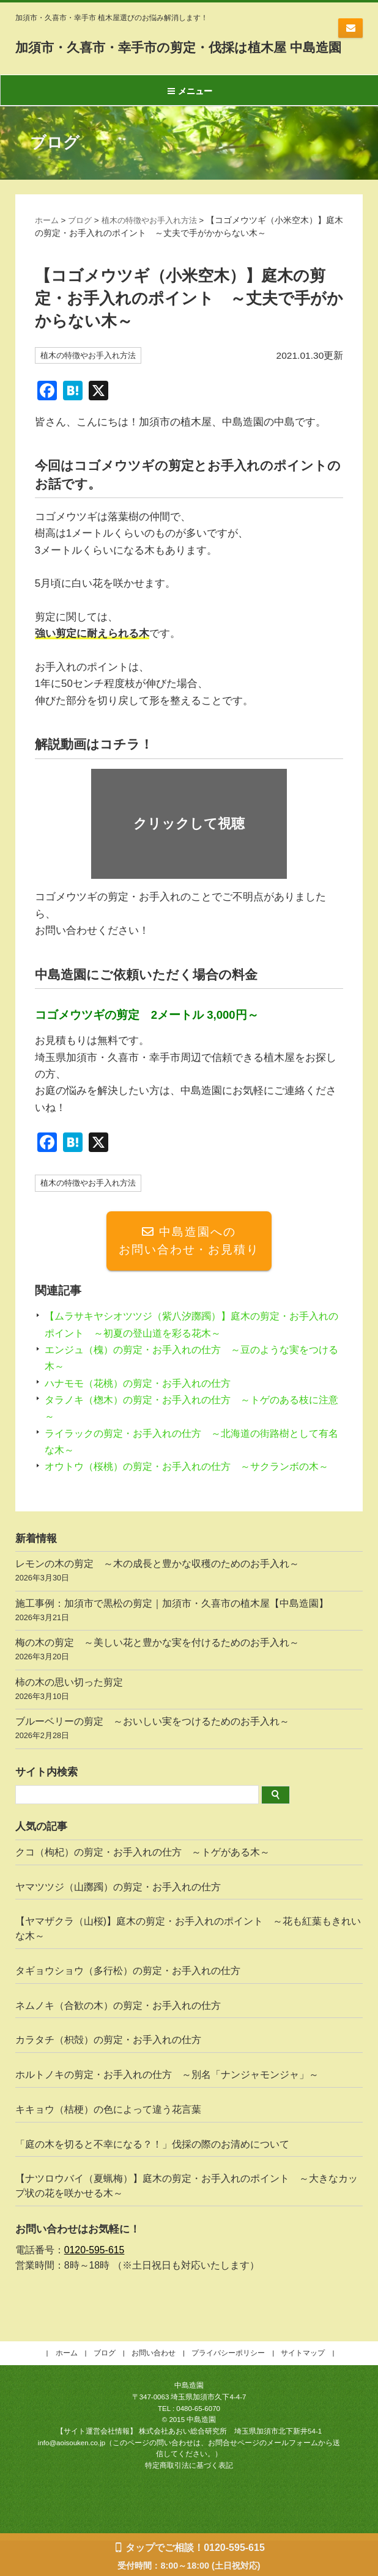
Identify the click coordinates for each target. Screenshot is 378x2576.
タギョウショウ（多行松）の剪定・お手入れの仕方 (127, 2005)
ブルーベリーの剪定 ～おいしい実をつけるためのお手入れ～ (189, 1764)
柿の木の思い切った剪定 (189, 1725)
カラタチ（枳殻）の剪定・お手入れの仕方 (108, 2074)
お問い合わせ (350, 28)
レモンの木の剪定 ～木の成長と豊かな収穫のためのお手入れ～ (189, 1607)
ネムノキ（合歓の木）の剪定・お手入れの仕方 (118, 2040)
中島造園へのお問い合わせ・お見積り (189, 1258)
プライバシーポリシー (228, 2387)
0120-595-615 (94, 2285)
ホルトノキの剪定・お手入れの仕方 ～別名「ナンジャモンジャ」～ (167, 2109)
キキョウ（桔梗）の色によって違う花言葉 (108, 2144)
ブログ (82, 236)
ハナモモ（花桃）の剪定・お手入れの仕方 (143, 1401)
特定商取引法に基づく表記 (189, 2500)
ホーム (48, 236)
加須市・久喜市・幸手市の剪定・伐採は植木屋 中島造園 (181, 54)
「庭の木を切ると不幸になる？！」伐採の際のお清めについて (152, 2179)
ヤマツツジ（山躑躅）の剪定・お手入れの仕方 (118, 1922)
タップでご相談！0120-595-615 (195, 2547)
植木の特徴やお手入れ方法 (156, 236)
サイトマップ (303, 2387)
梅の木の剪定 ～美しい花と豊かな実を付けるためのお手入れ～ (189, 1686)
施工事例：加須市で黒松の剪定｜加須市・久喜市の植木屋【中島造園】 (189, 1646)
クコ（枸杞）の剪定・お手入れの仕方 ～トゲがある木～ (142, 1887)
